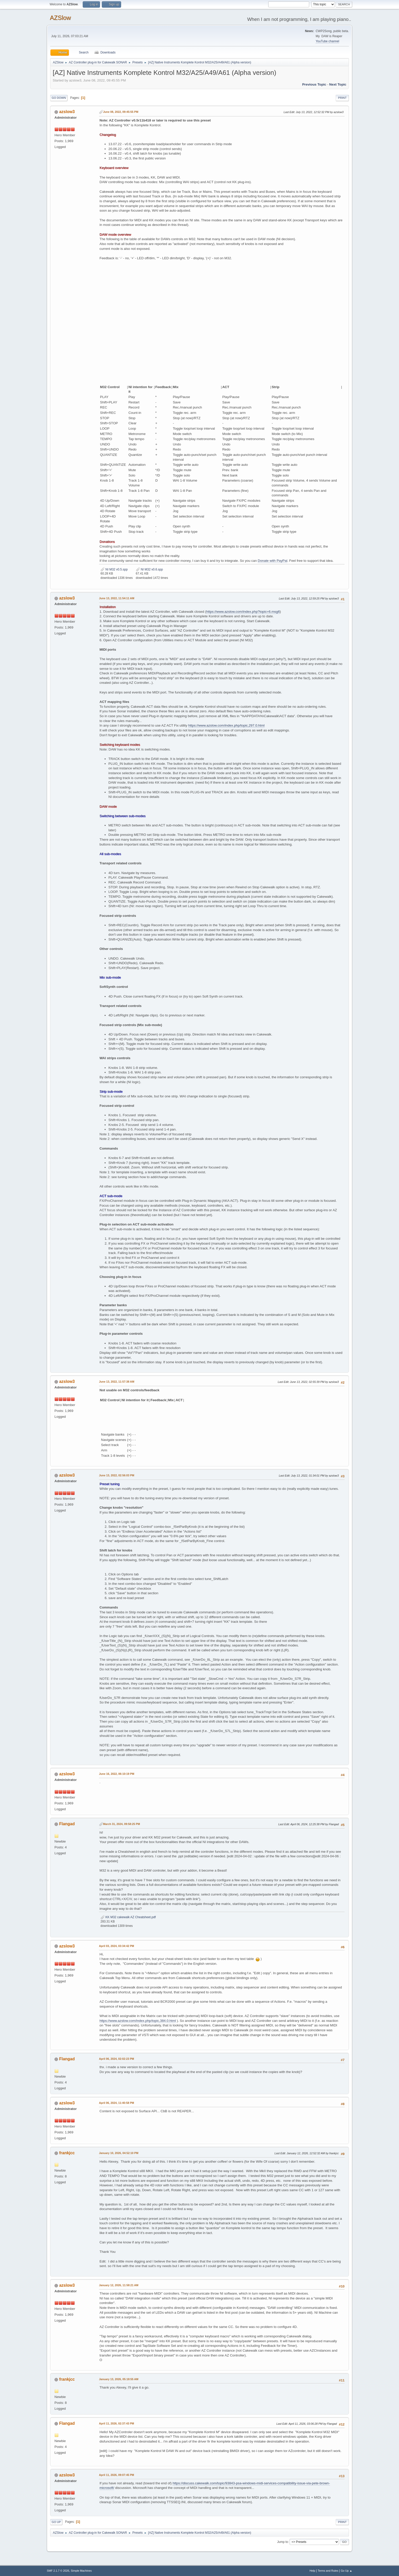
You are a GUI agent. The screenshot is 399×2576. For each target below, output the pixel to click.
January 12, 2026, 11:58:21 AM (118, 2285)
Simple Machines (81, 2570)
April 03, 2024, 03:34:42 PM (116, 1945)
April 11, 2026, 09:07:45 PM (116, 2474)
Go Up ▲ (346, 2570)
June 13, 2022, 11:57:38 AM (116, 1381)
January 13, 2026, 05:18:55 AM (118, 2379)
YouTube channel (327, 41)
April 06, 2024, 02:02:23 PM (116, 2058)
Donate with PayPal (272, 561)
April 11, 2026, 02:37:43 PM (116, 2423)
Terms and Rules (328, 2570)
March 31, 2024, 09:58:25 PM (121, 1823)
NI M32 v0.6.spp (149, 569)
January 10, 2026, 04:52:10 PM (118, 2153)
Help (312, 2570)
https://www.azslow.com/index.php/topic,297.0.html (226, 725)
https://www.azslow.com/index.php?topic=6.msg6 (243, 612)
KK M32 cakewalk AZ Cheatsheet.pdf (128, 1917)
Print (342, 97)
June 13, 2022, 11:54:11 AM (116, 598)
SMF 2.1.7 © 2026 (58, 2570)
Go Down (59, 97)
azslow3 (67, 112)
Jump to (282, 2542)
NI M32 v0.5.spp (114, 569)
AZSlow (60, 17)
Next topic (337, 84)
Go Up (56, 2522)
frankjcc (67, 2153)
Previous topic (314, 84)
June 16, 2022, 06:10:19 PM (116, 1773)
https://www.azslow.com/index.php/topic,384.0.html (137, 2021)
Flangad (67, 1824)
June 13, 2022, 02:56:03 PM (116, 1475)
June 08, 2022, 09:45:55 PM (120, 111)
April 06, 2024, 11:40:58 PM (116, 2102)
